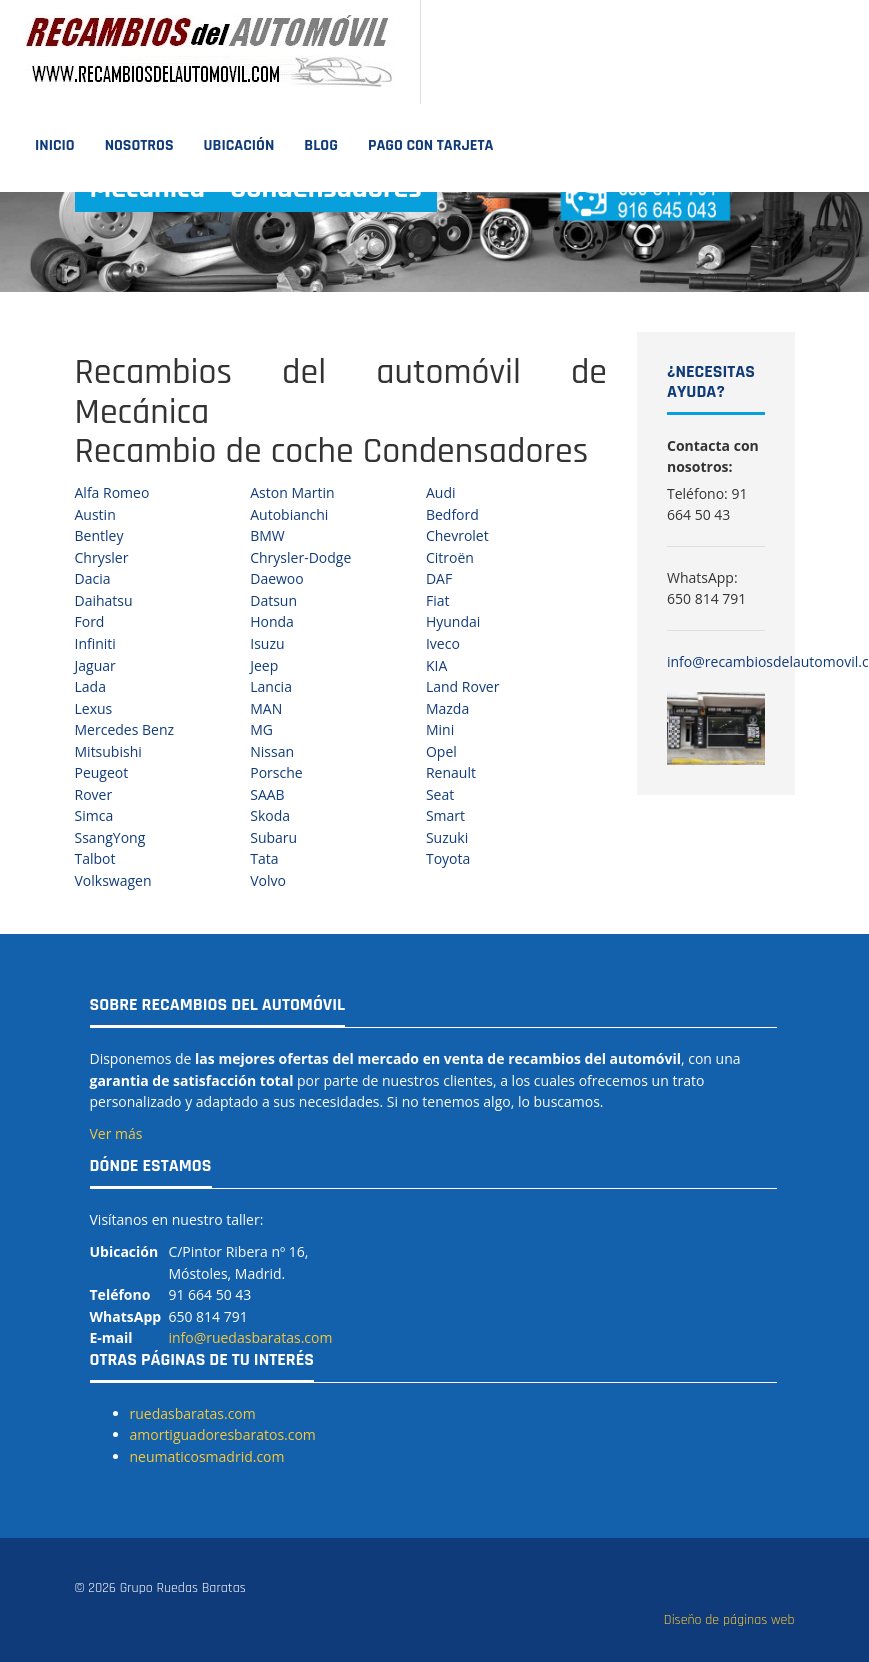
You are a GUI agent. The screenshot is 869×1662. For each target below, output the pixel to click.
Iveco (443, 643)
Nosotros (139, 145)
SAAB (267, 794)
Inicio (55, 145)
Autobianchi (289, 514)
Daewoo (277, 578)
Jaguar (95, 665)
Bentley (99, 535)
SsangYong (110, 837)
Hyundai (453, 621)
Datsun (273, 600)
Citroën (450, 557)
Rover (94, 794)
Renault (451, 772)
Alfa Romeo (112, 492)
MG (261, 729)
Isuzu (267, 643)
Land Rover (463, 686)
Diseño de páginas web (729, 1620)
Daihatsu (104, 600)
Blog (321, 145)
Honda (272, 621)
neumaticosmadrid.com (207, 1456)
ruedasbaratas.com (193, 1413)
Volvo (268, 880)
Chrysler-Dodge (300, 557)
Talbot (95, 858)
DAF (439, 578)
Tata (264, 858)
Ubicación (239, 145)
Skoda (270, 815)
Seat (440, 794)
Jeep (264, 665)
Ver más (116, 1133)
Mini (440, 729)
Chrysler (102, 557)
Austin (95, 514)
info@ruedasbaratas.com (250, 1337)
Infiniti (95, 643)
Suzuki (447, 837)
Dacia (93, 578)
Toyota (448, 858)
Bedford (452, 514)
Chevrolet (457, 535)
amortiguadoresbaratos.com (223, 1434)
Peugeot (102, 772)
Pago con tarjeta (431, 145)
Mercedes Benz (125, 729)
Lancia (271, 686)
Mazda (447, 708)
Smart (445, 815)
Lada (90, 686)
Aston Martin (292, 492)
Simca (94, 815)
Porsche (276, 772)
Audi (441, 492)
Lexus (94, 708)
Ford (90, 621)
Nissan (272, 751)
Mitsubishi (108, 751)
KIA (436, 665)
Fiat (438, 600)
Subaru (273, 837)
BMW (267, 535)
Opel (441, 751)
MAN (266, 708)
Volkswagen (113, 880)
